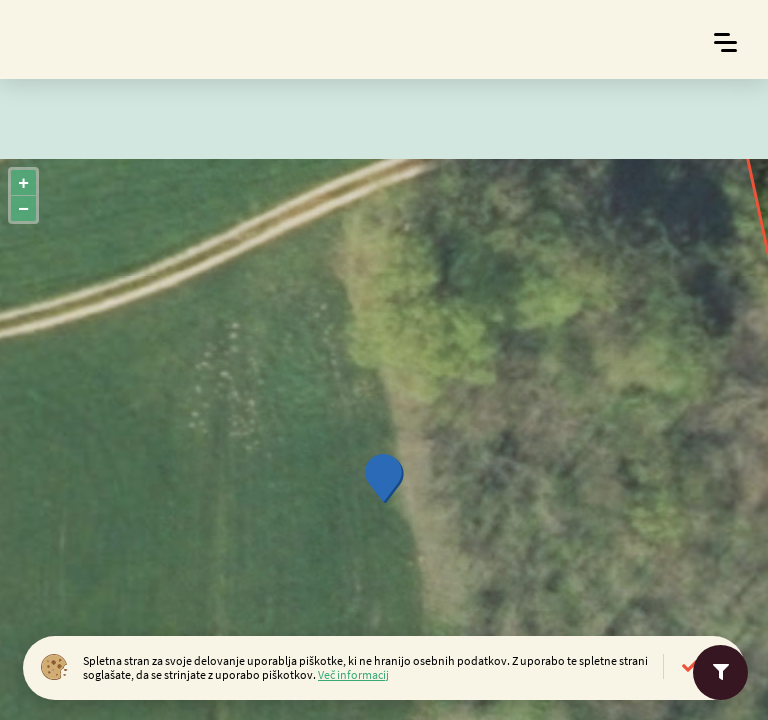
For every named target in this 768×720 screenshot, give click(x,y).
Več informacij (353, 674)
